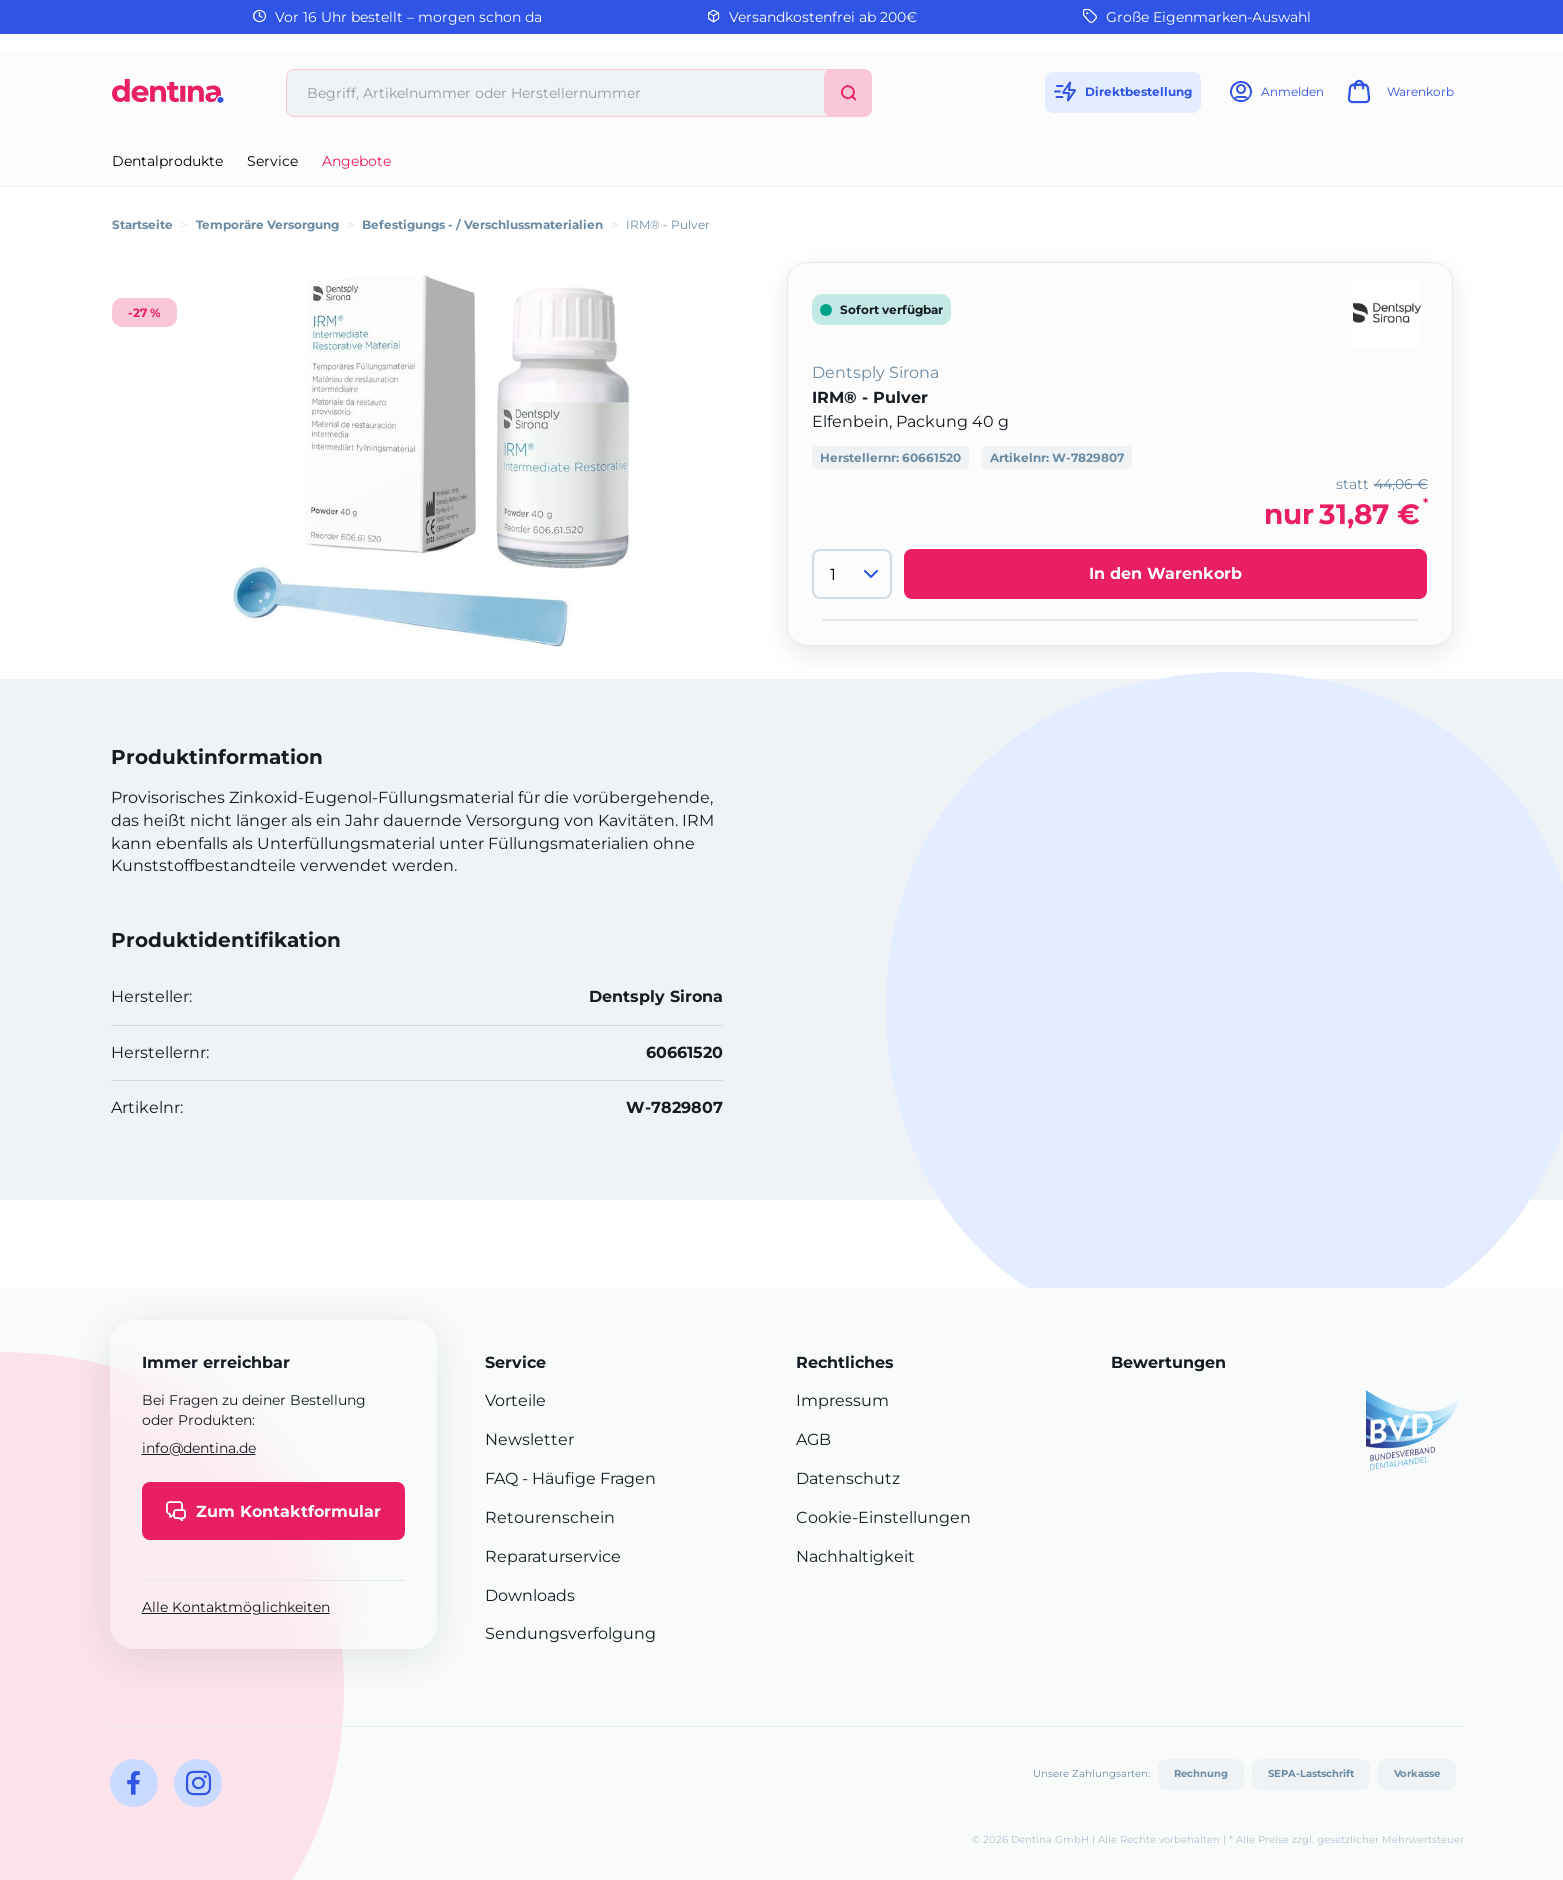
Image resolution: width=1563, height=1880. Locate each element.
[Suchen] (848, 93)
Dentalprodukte (167, 161)
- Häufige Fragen (587, 1478)
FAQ (501, 1478)
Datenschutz (848, 1478)
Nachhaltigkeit (855, 1556)
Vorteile (515, 1400)
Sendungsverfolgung (570, 1633)
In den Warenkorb (1165, 573)
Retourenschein (550, 1517)
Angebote (356, 161)
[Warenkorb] (1398, 97)
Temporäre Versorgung (267, 224)
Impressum (842, 1400)
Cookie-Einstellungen (883, 1517)
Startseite (142, 224)
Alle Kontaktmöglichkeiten (236, 1607)
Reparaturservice (553, 1556)
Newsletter (529, 1439)
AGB (813, 1439)
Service (272, 161)
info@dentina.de (199, 1448)
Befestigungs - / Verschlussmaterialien (482, 224)
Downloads (530, 1595)
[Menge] (852, 574)
